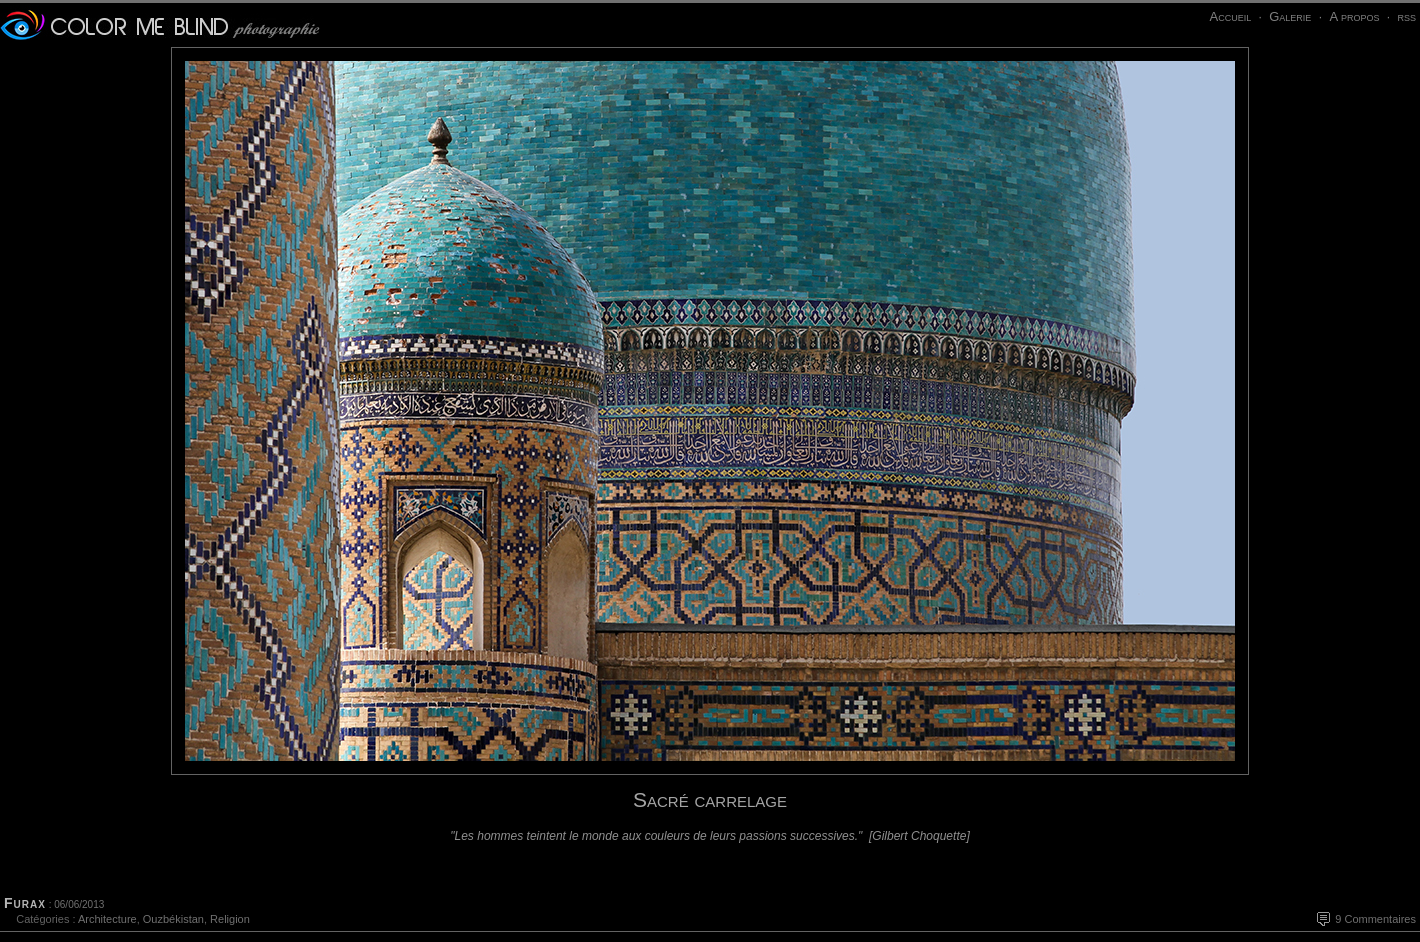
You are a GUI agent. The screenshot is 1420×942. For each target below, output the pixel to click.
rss (1406, 16)
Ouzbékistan (173, 919)
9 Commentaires (1375, 919)
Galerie (1290, 16)
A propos (1354, 16)
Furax (25, 903)
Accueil (1230, 16)
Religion (230, 919)
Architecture (107, 919)
